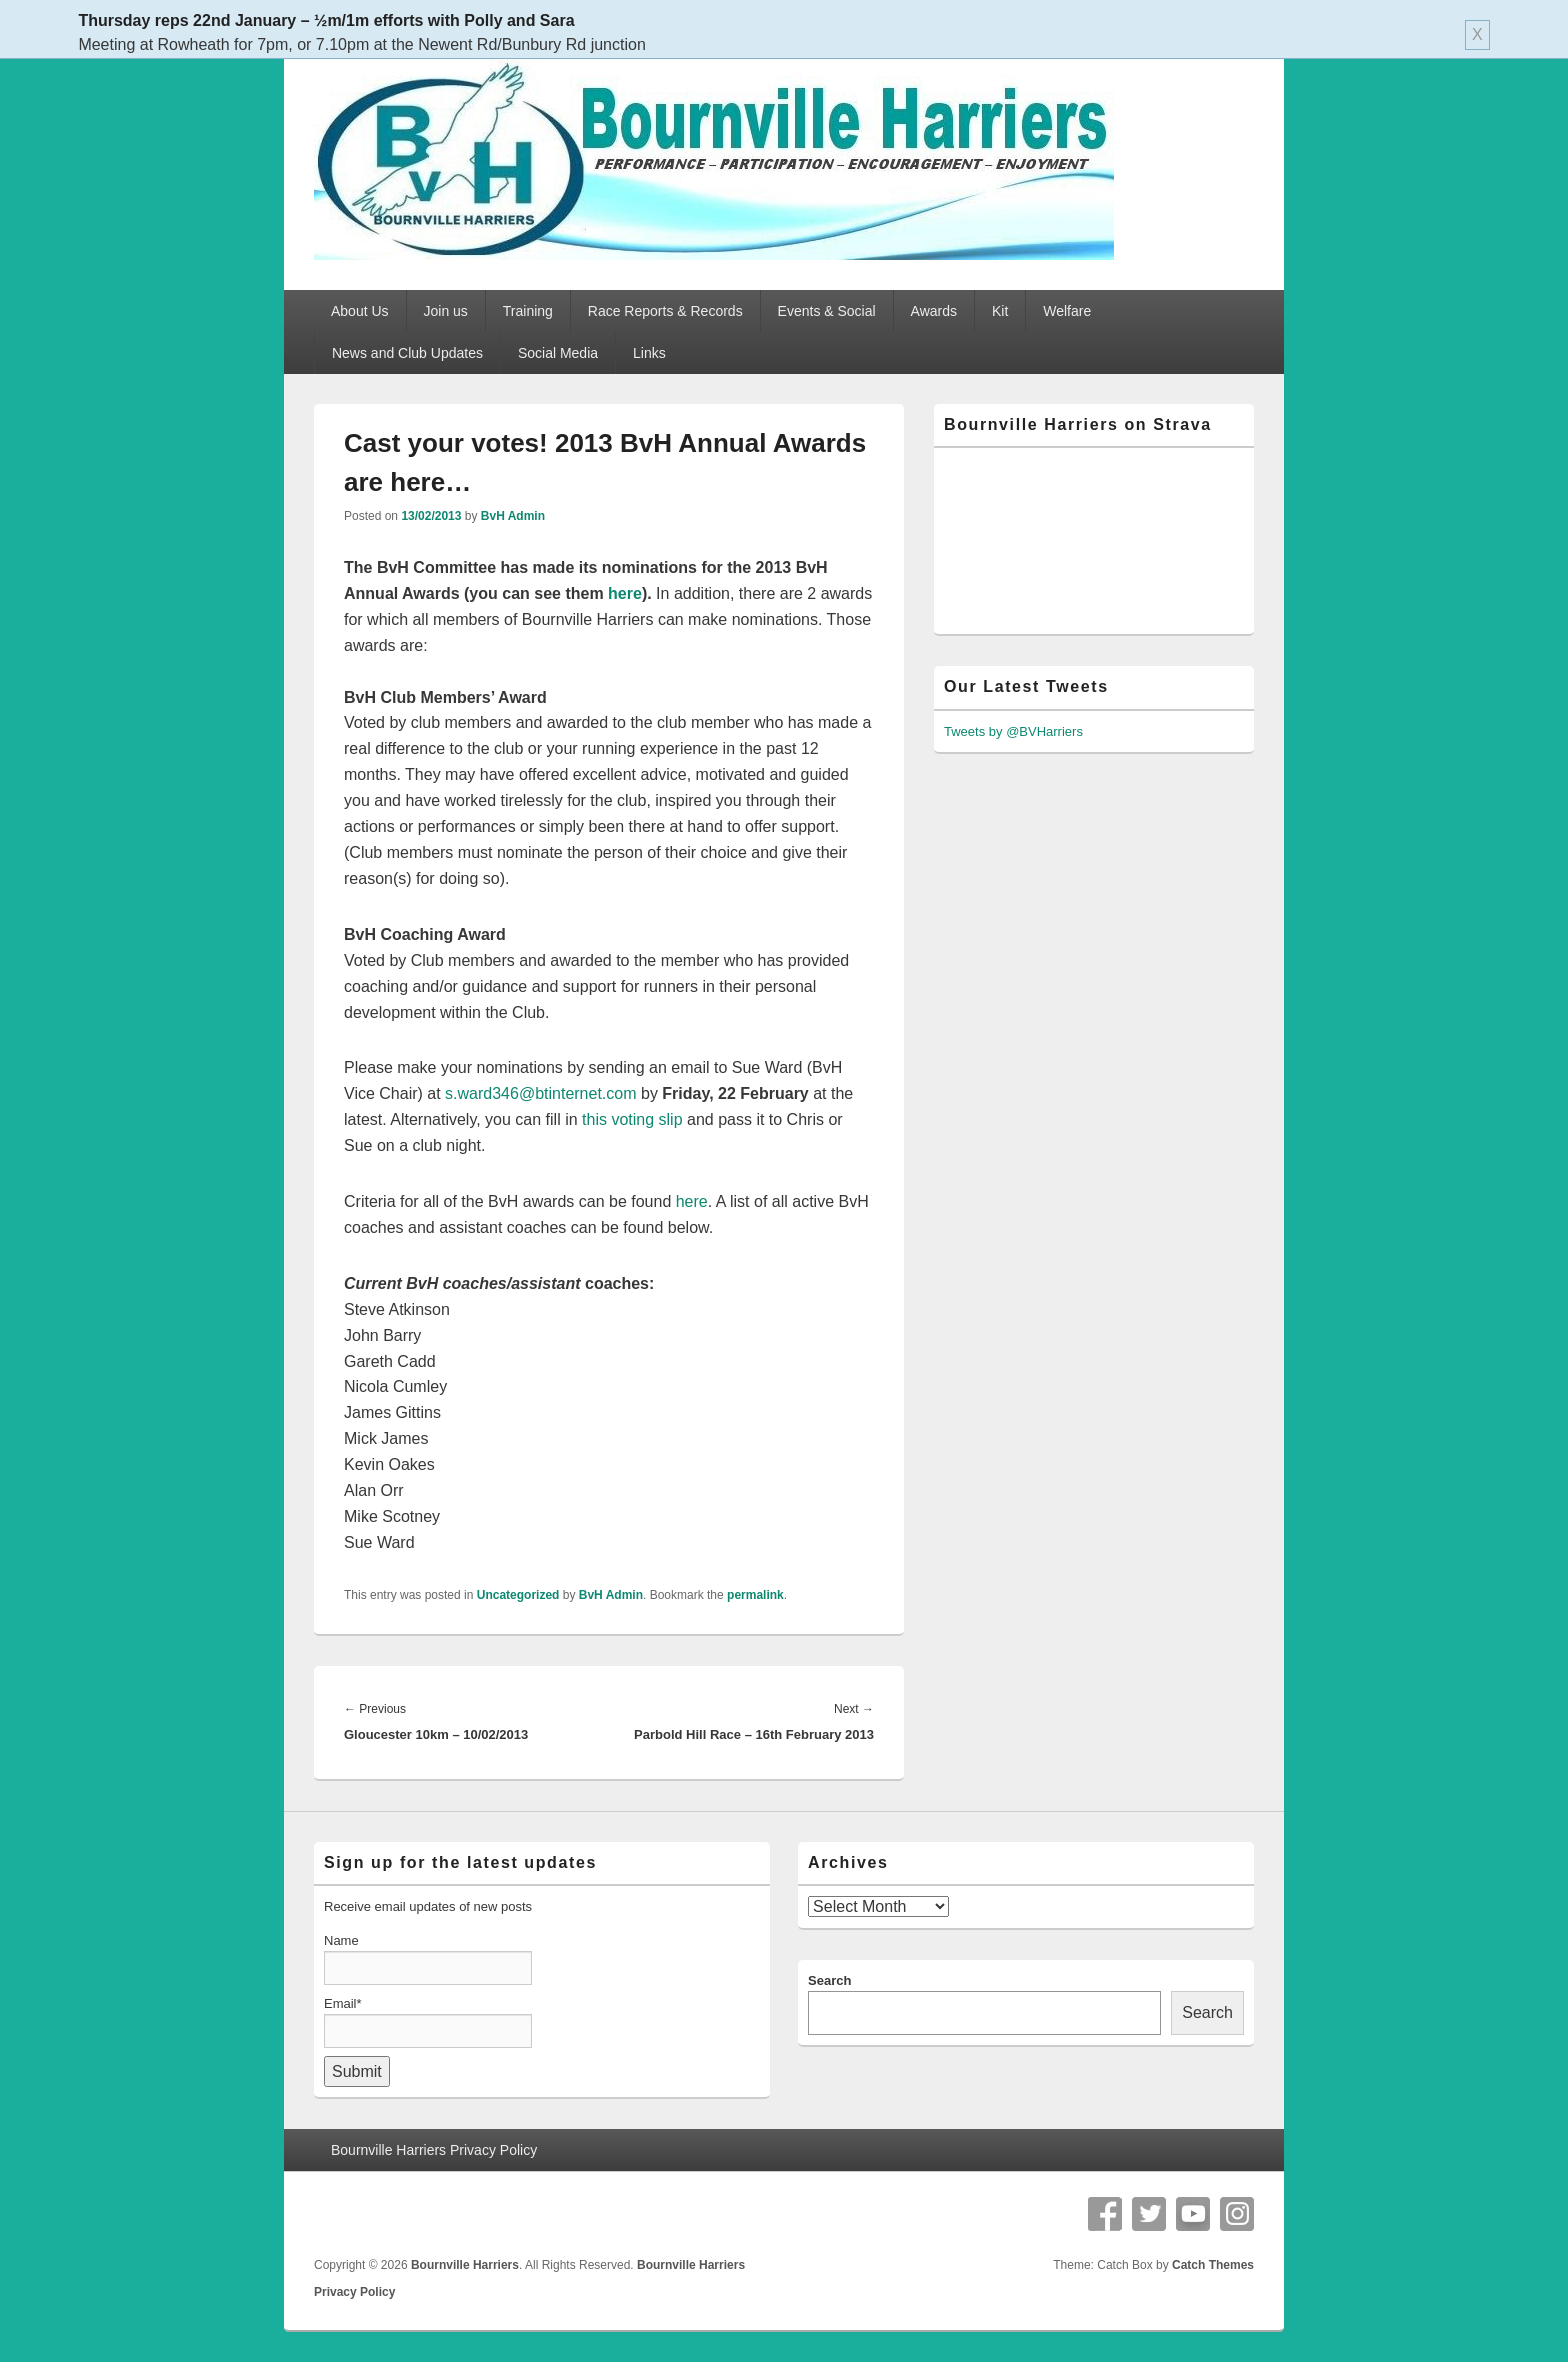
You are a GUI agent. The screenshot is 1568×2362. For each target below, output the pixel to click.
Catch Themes (1213, 2265)
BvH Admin (513, 516)
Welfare (1067, 311)
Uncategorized (518, 1595)
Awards (934, 311)
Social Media (558, 353)
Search (829, 1980)
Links (649, 353)
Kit (1000, 311)
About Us (360, 311)
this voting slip (632, 1119)
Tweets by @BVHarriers (1013, 731)
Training (528, 311)
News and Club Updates (407, 353)
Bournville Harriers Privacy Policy (434, 2150)
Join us (446, 311)
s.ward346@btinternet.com (540, 1093)
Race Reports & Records (665, 311)
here (625, 593)
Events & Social (827, 311)
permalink (755, 1595)
